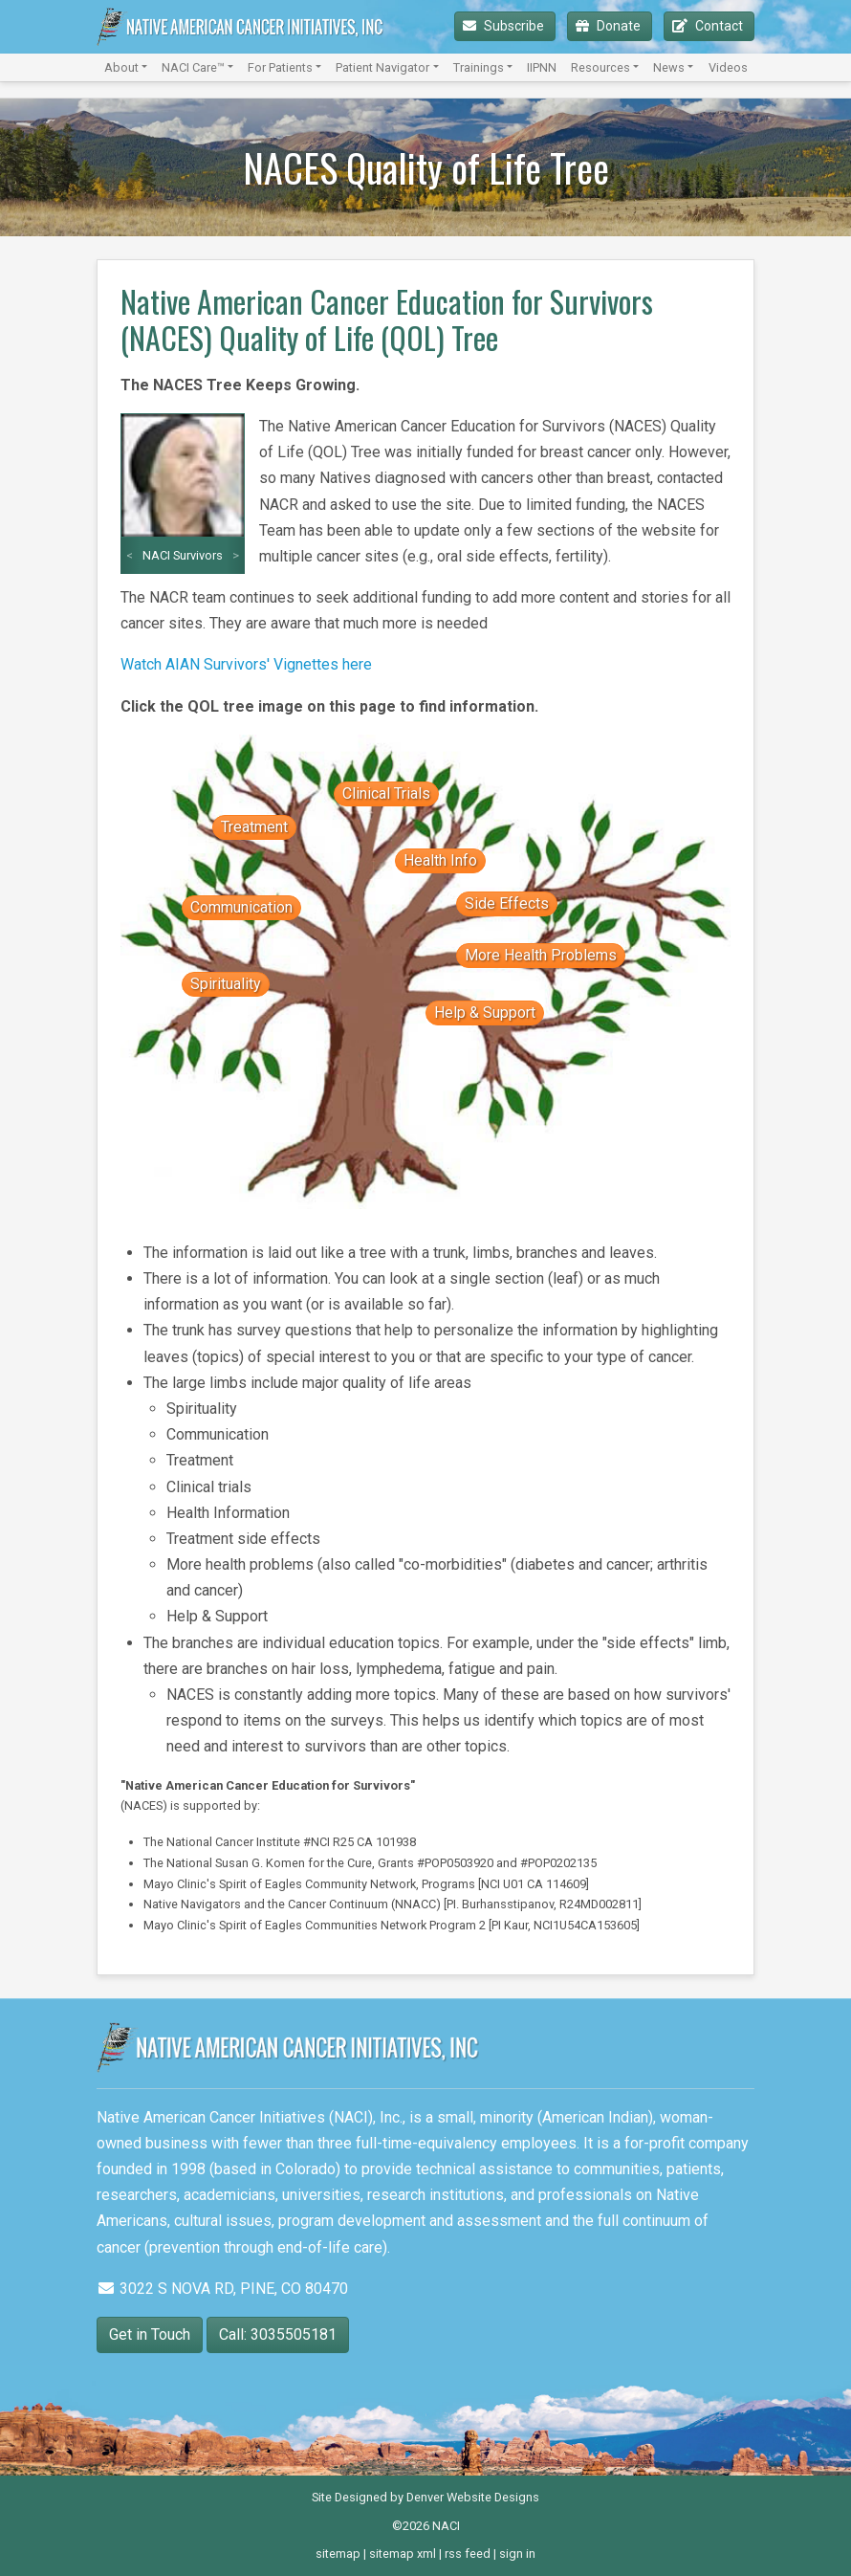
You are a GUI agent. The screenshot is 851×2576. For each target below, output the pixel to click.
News (669, 67)
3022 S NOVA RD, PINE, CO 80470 (222, 2288)
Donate (610, 25)
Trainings (478, 67)
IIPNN (541, 67)
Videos (728, 67)
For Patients (280, 67)
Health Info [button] (440, 860)
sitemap (338, 2553)
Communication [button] (241, 907)
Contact (709, 25)
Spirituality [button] (225, 984)
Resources (600, 67)
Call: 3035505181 (278, 2334)
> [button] (235, 555)
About (121, 67)
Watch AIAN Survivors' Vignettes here (246, 664)
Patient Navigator (382, 67)
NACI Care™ (193, 67)
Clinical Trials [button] (386, 793)
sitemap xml (402, 2553)
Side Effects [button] (507, 903)
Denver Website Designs (472, 2497)
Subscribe (505, 25)
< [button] (129, 555)
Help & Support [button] (484, 1012)
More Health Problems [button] (541, 955)
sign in (517, 2553)
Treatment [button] (254, 827)
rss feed (468, 2553)
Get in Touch (149, 2334)
